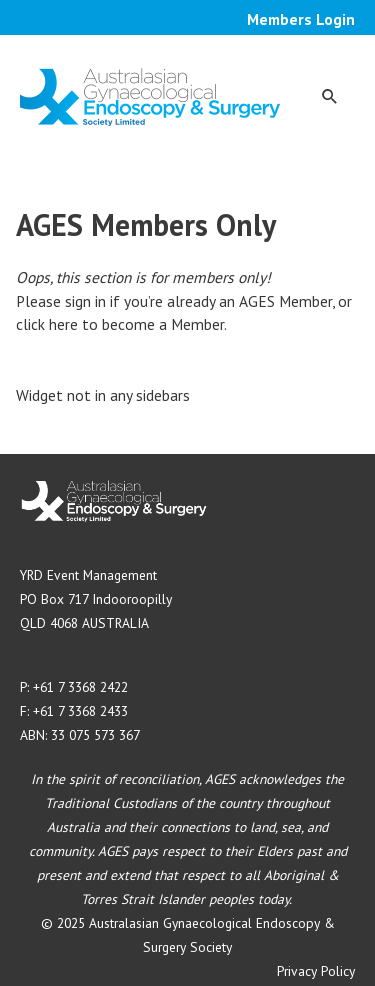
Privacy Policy (316, 971)
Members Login (301, 19)
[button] (330, 96)
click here (47, 324)
